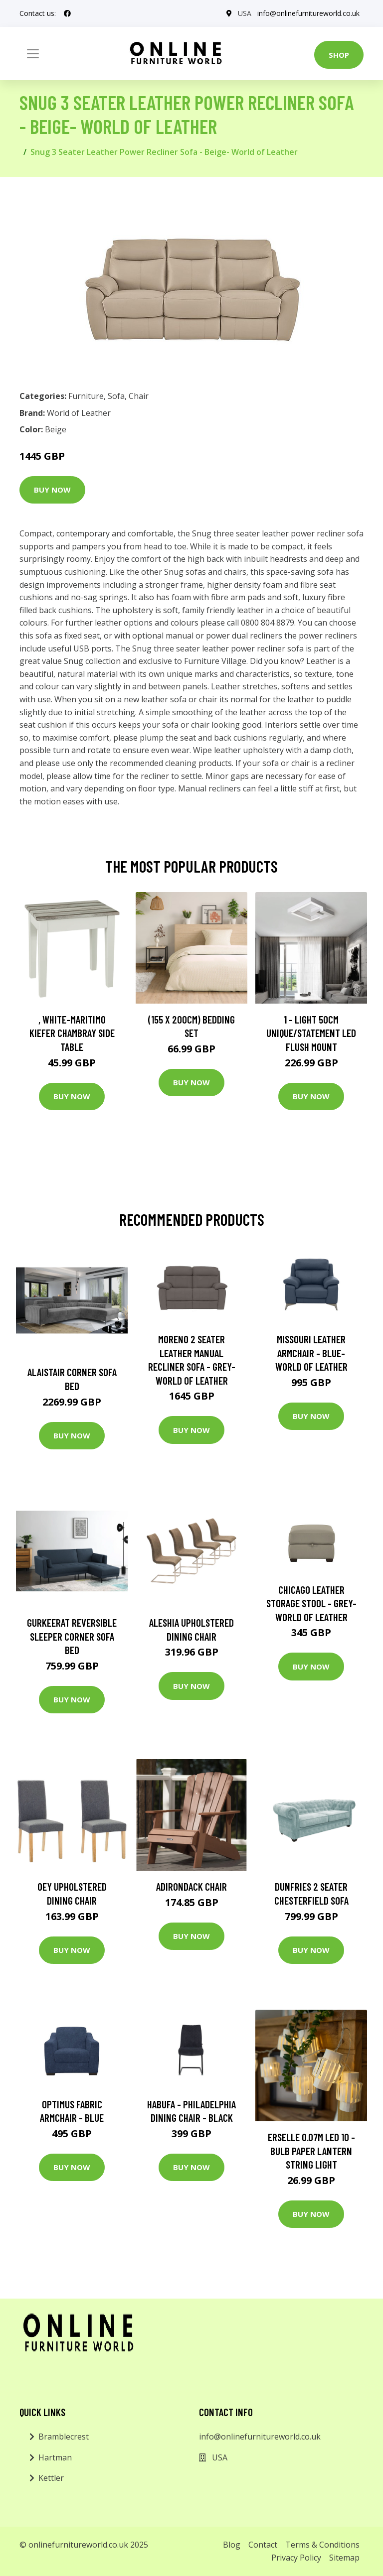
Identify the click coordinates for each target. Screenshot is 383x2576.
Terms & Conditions (322, 2544)
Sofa (116, 395)
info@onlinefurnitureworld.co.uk (308, 13)
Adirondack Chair (191, 1886)
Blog (231, 2544)
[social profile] (67, 13)
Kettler (51, 2477)
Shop (339, 55)
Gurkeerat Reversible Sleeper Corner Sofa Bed (72, 1636)
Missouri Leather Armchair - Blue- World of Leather (311, 1353)
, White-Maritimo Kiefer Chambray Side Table (72, 1033)
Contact (262, 2544)
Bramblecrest (63, 2436)
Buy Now (52, 490)
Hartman (55, 2457)
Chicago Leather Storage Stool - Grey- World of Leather (311, 1603)
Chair (139, 395)
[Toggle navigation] (32, 53)
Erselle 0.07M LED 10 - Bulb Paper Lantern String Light (311, 2151)
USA (244, 13)
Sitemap (344, 2557)
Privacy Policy (296, 2557)
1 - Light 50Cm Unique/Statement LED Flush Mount (311, 1033)
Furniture (86, 395)
